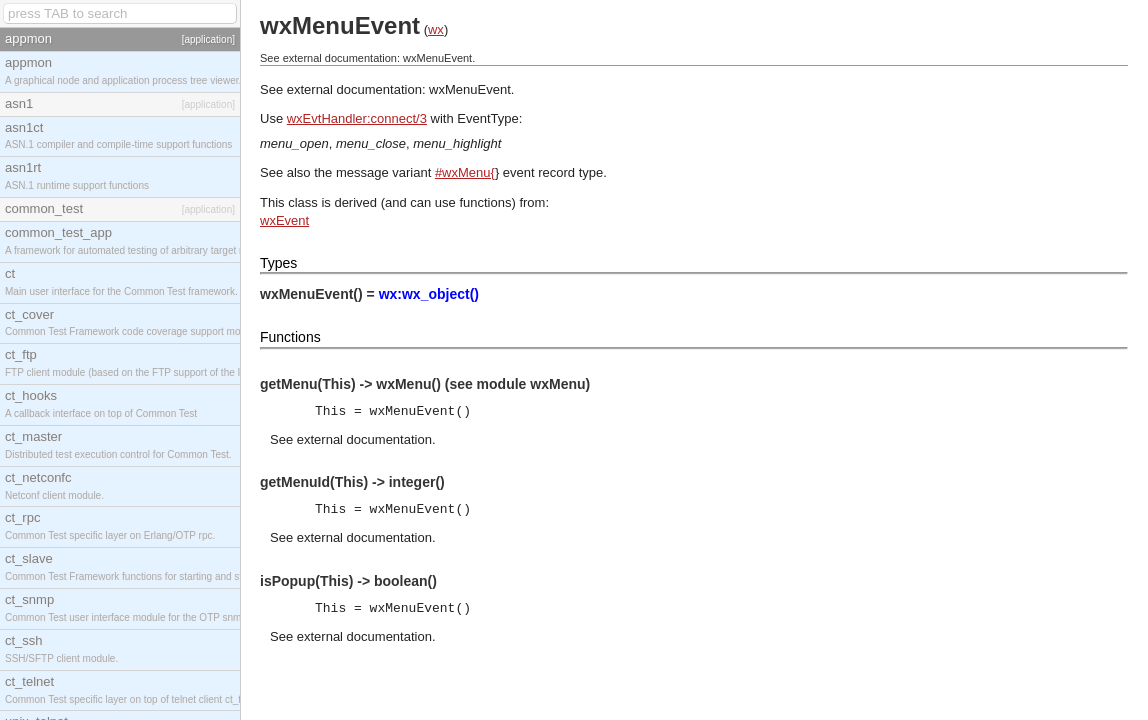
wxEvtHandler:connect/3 (357, 118)
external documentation (364, 439)
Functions (290, 337)
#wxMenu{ (465, 172)
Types (278, 263)
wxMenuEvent (470, 89)
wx (436, 29)
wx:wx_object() (429, 294)
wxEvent (284, 220)
